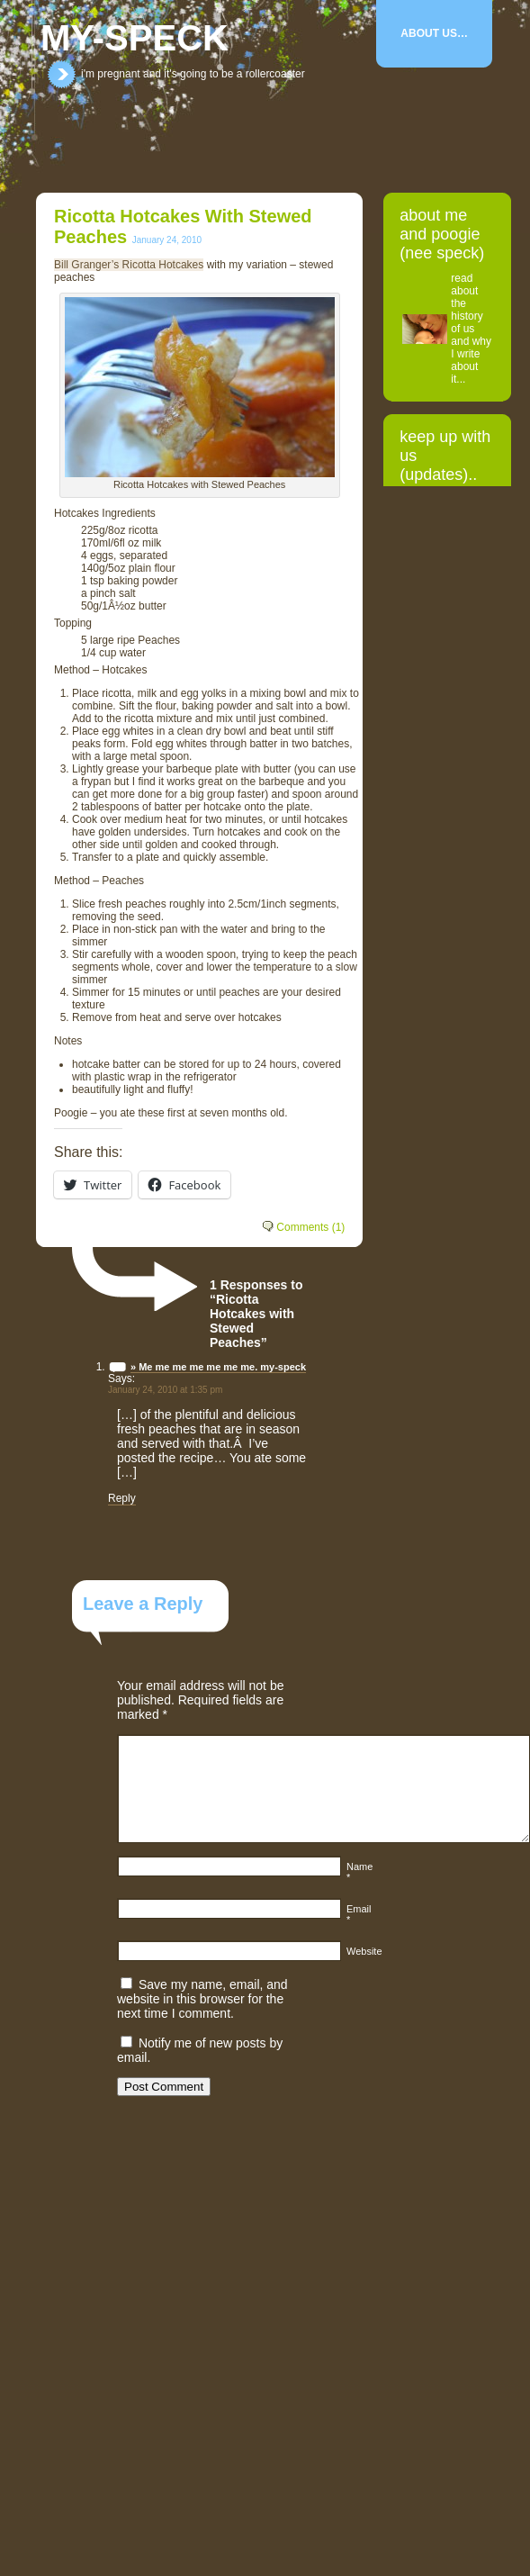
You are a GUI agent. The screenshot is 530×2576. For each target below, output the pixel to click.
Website (364, 1951)
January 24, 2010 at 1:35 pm (165, 1390)
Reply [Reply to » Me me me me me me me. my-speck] (122, 1498)
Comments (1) (310, 1227)
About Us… (434, 33)
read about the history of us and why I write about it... (471, 328)
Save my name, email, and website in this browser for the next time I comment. (202, 1998)
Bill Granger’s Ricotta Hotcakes (128, 264)
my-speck (134, 38)
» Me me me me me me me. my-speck (218, 1366)
